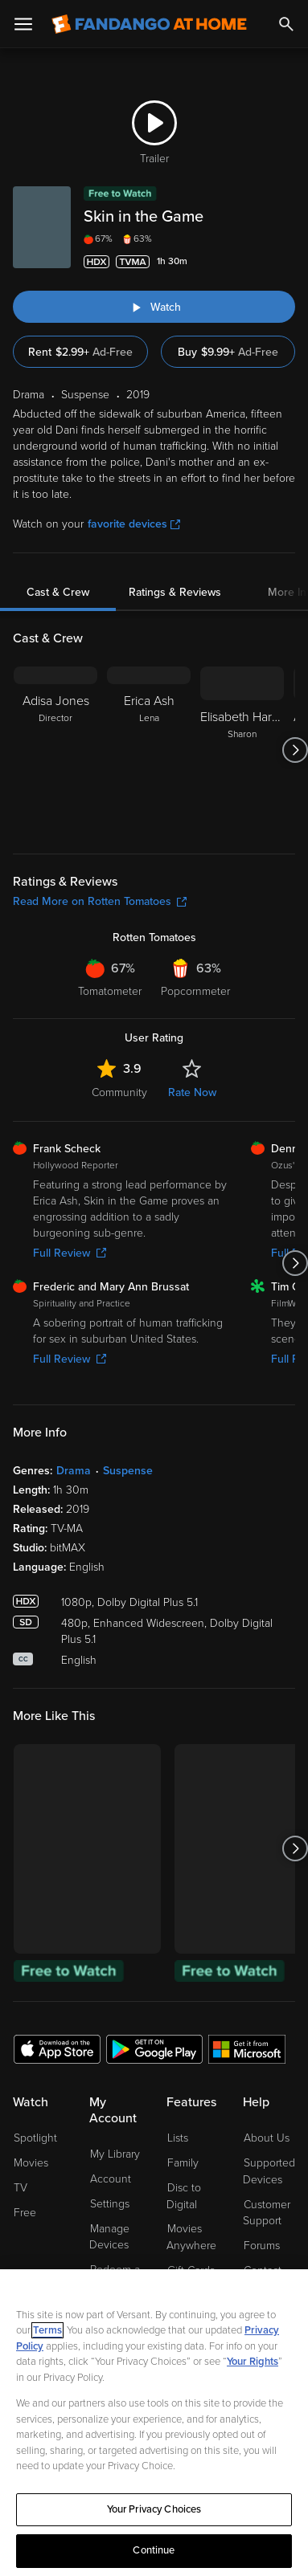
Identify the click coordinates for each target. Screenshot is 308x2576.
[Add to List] (285, 261)
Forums (262, 2245)
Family (183, 2163)
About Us (267, 2138)
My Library (115, 2154)
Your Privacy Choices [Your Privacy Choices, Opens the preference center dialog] (154, 2509)
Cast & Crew (58, 592)
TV (20, 2188)
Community (119, 1092)
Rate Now (192, 1092)
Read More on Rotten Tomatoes (100, 901)
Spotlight (35, 2138)
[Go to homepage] (149, 24)
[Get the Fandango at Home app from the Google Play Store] (154, 2048)
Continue (154, 2550)
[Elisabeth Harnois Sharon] (242, 750)
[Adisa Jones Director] (55, 750)
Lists (177, 2138)
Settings (109, 2204)
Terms (47, 2330)
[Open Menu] (23, 24)
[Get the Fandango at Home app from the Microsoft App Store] (246, 2048)
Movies (31, 2163)
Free (25, 2212)
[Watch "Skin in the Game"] (154, 307)
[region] (154, 2422)
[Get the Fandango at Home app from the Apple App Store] (57, 2048)
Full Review (69, 1253)
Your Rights (252, 2361)
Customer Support (266, 2213)
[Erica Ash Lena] (148, 750)
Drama (73, 1471)
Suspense (128, 1471)
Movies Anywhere (191, 2237)
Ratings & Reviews (175, 592)
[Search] (286, 24)
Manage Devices (109, 2237)
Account (110, 2179)
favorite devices (134, 524)
